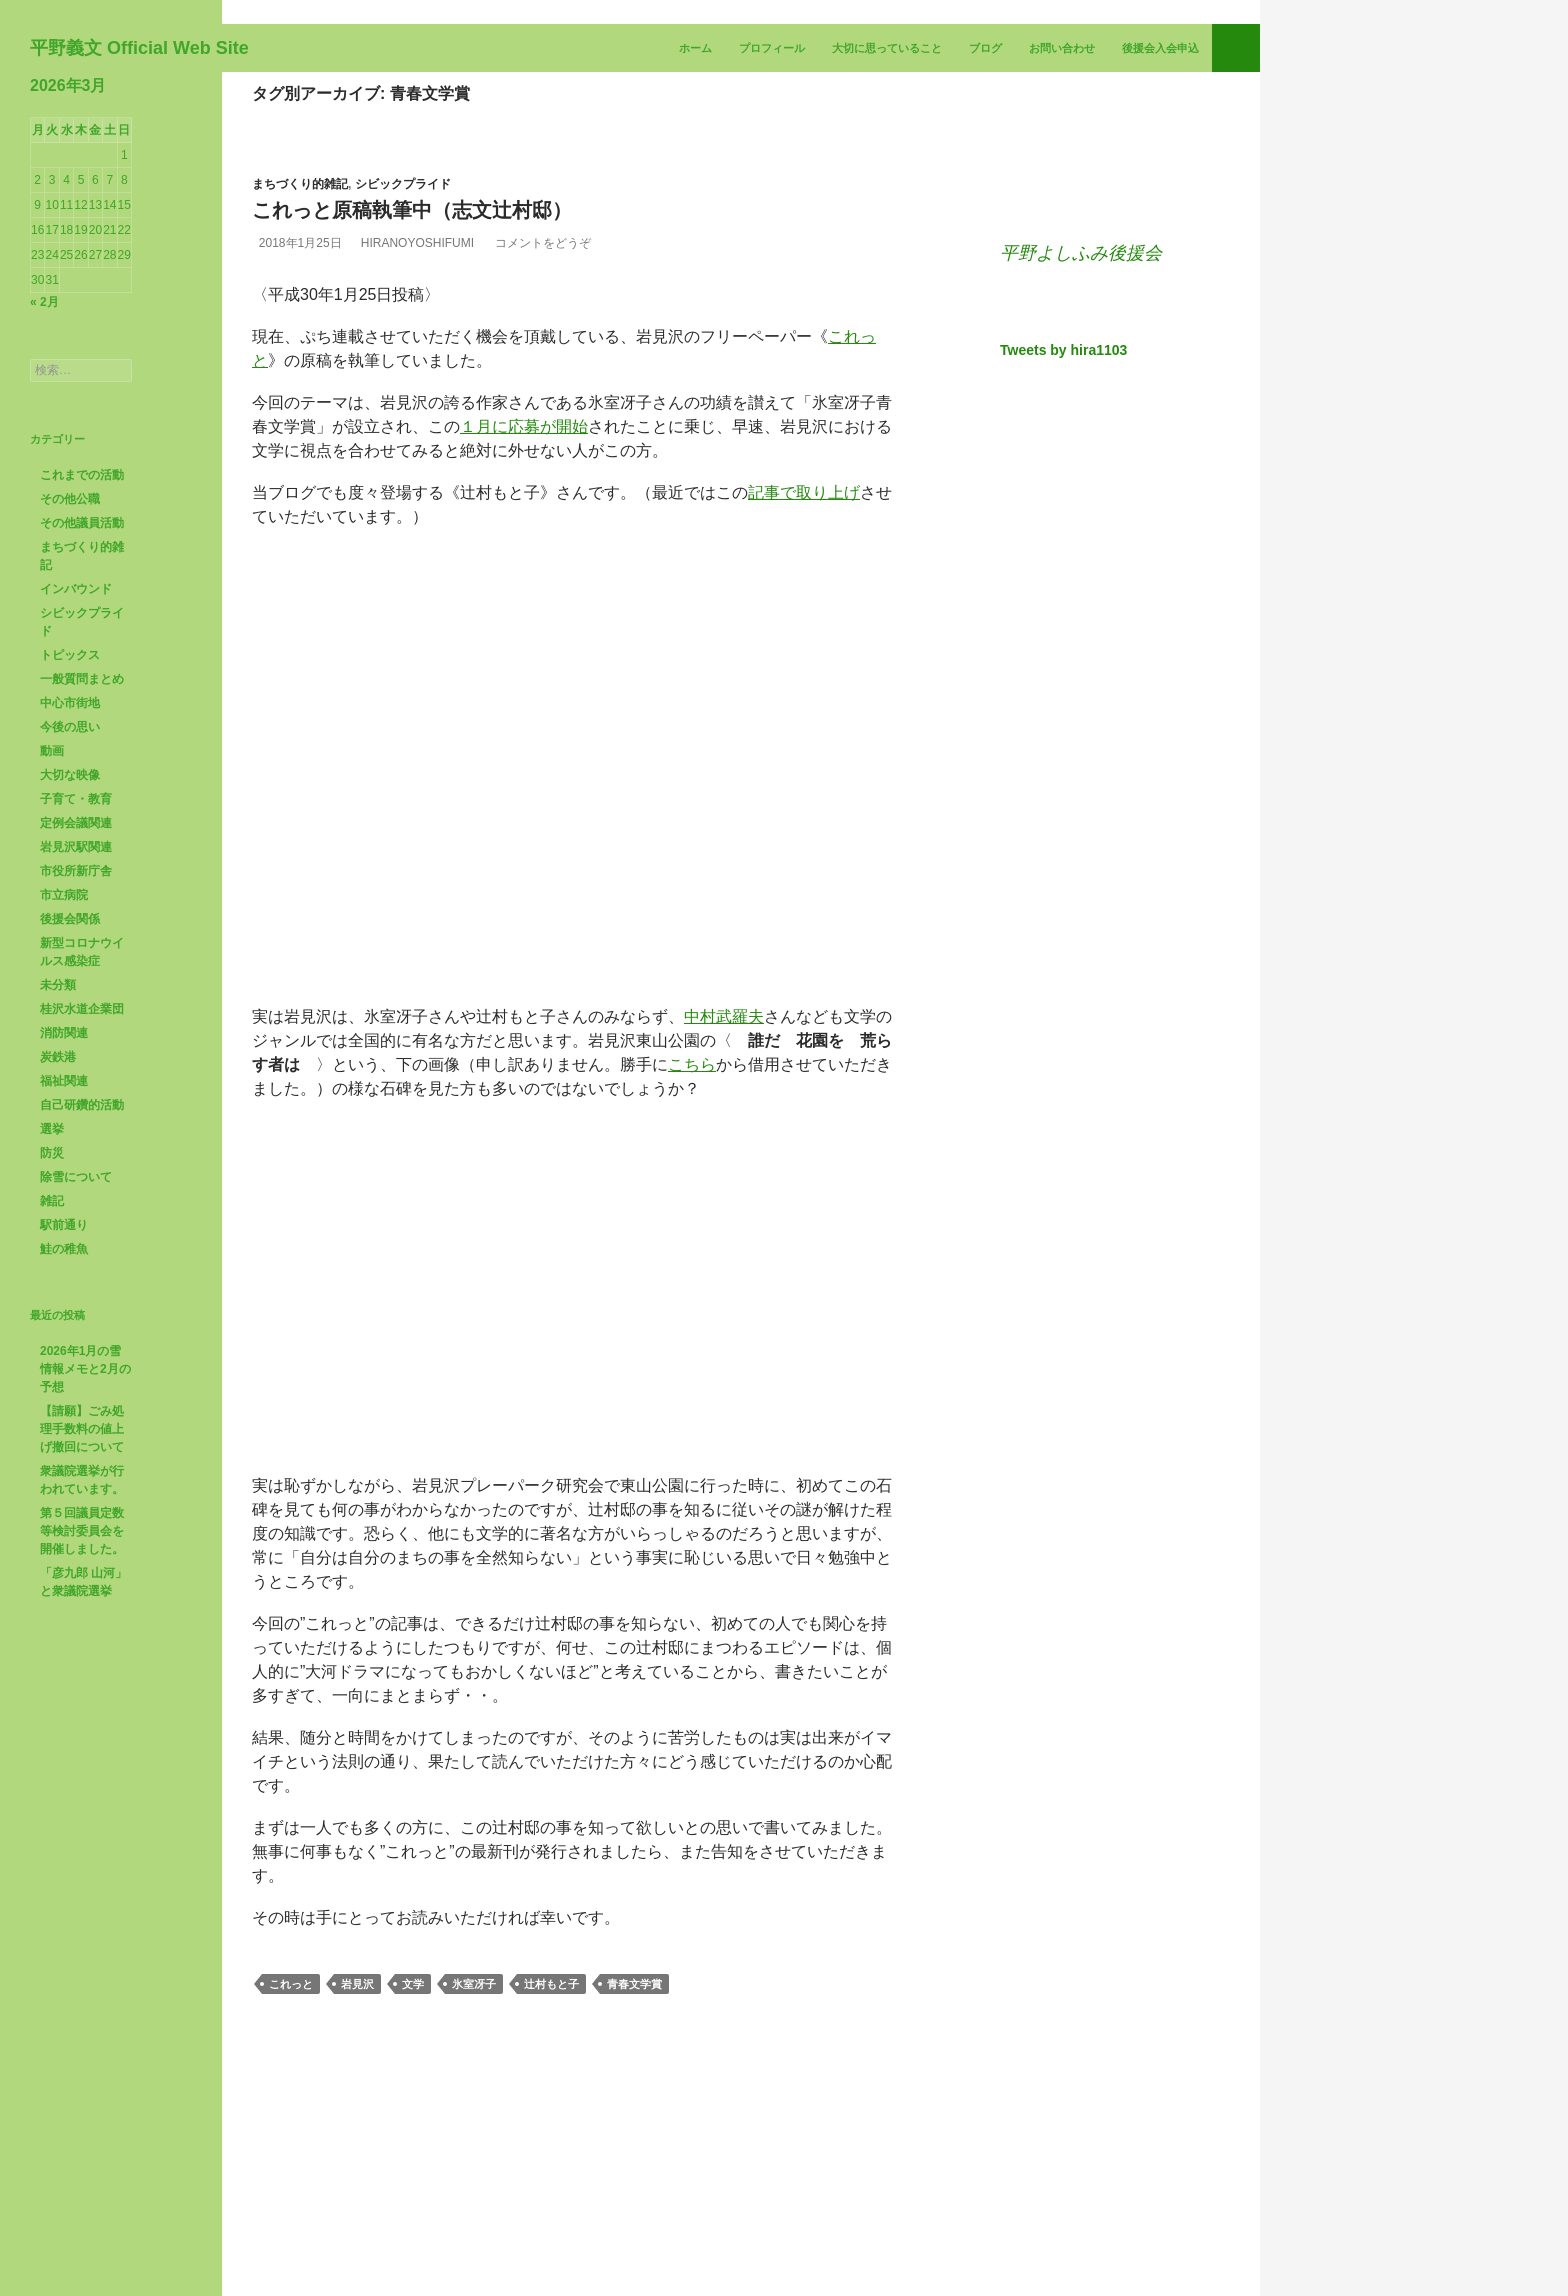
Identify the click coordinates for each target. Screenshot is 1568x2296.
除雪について (76, 1363)
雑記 (52, 1387)
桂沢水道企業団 (82, 1195)
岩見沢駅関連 (76, 1033)
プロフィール (772, 234)
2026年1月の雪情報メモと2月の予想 (85, 1555)
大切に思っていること (887, 234)
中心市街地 (70, 889)
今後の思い (70, 913)
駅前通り (64, 1411)
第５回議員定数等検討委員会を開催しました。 (82, 1717)
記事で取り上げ (804, 678)
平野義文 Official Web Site (139, 234)
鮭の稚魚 (64, 1435)
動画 (52, 937)
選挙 (52, 1315)
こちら (692, 1250)
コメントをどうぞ (574, 429)
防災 (52, 1339)
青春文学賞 (634, 2170)
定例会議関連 (76, 1009)
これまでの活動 (82, 661)
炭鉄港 (58, 1243)
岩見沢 (357, 2170)
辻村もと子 (551, 2170)
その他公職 (70, 685)
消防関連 (64, 1219)
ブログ (985, 234)
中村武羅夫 (724, 1202)
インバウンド (76, 775)
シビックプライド (403, 370)
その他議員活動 (82, 709)
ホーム (695, 234)
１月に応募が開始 (524, 612)
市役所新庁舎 (76, 1057)
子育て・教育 (76, 985)
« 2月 (44, 488)
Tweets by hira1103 (1063, 635)
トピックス (70, 841)
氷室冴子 (474, 2170)
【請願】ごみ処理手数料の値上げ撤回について (82, 1615)
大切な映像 (70, 961)
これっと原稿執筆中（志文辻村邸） (412, 396)
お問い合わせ (1062, 234)
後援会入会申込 (1160, 234)
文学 (413, 2170)
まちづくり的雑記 (300, 370)
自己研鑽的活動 (82, 1291)
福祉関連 (64, 1267)
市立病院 (64, 1081)
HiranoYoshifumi (437, 429)
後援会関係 (70, 1105)
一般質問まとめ (82, 865)
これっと (291, 2170)
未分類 (58, 1171)
